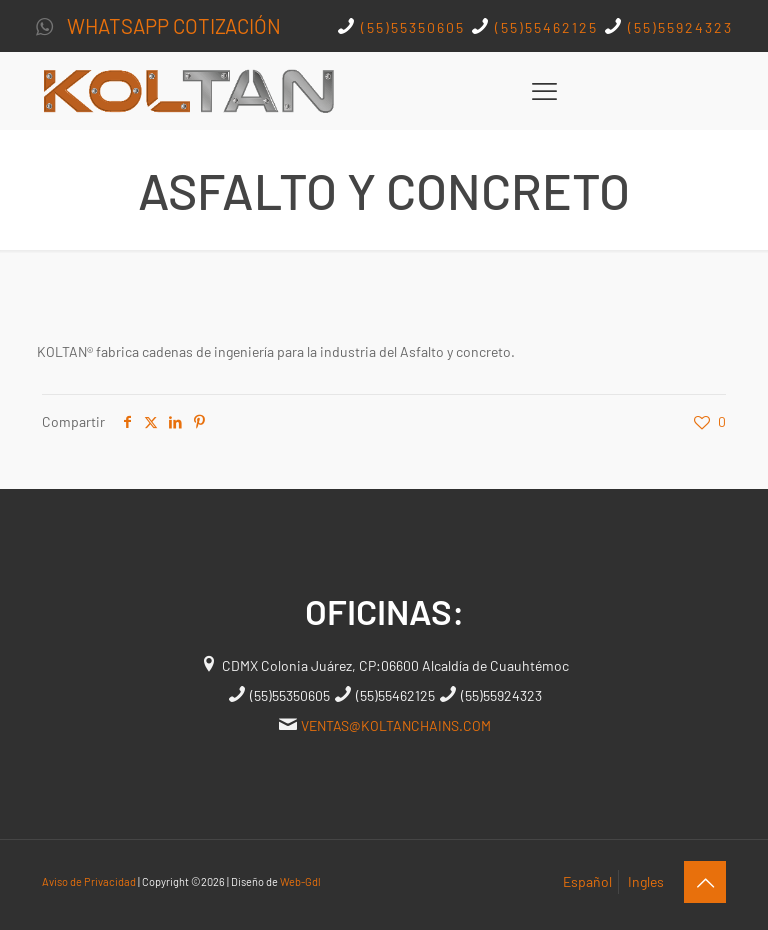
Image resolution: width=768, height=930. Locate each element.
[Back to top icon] (705, 882)
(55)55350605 (413, 27)
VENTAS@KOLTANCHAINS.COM (396, 725)
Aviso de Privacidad (89, 881)
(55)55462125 (544, 27)
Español (587, 881)
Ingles (646, 881)
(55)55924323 (678, 27)
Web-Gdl (300, 881)
